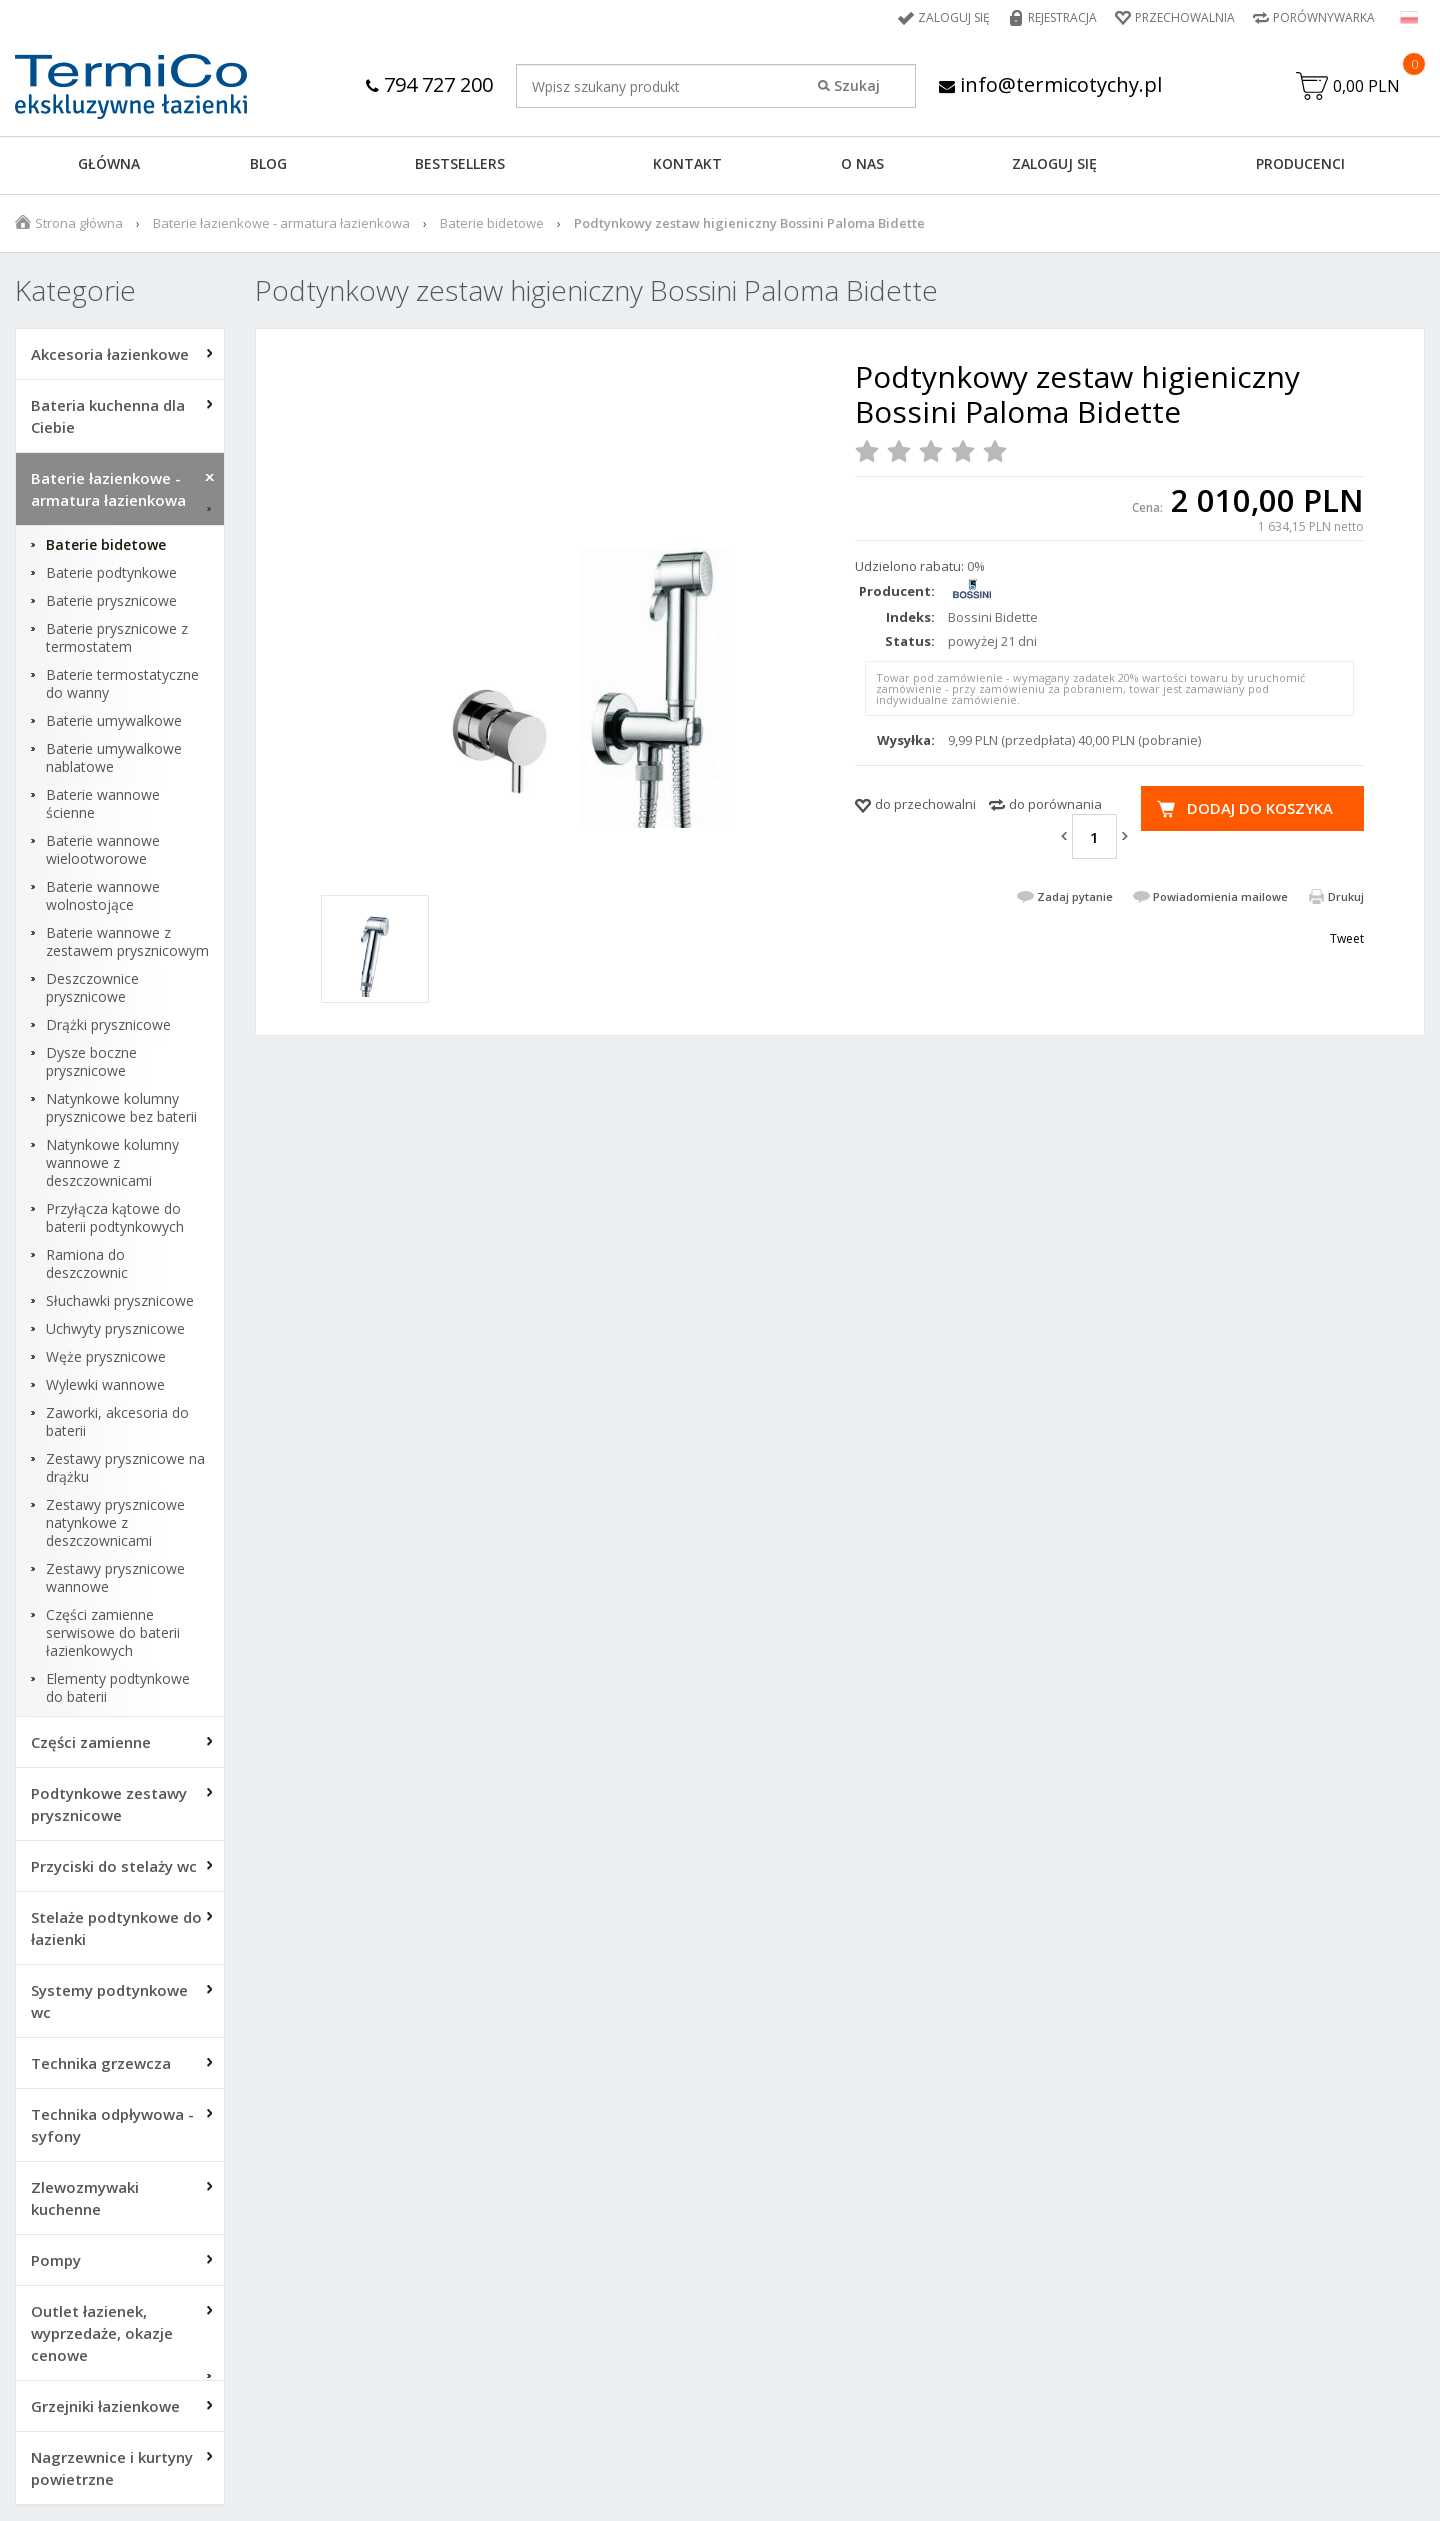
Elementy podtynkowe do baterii (118, 1688)
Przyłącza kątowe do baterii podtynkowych (115, 1218)
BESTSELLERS (460, 163)
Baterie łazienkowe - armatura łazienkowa (281, 223)
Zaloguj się (954, 17)
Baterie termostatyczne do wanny (122, 684)
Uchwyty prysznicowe (115, 1329)
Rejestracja (1062, 17)
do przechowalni (925, 804)
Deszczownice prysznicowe (92, 988)
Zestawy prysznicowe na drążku (125, 1468)
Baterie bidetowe (492, 223)
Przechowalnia (1185, 17)
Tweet (1347, 938)
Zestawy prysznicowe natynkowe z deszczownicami (115, 1523)
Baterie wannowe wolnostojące (103, 896)
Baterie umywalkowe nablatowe (114, 758)
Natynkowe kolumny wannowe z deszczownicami (112, 1163)
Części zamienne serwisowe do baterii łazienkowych (113, 1633)
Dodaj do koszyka (1260, 808)
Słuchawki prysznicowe (120, 1301)
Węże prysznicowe (106, 1357)
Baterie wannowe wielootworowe (103, 850)
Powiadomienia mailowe (1220, 896)
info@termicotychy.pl (1050, 84)
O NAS (862, 163)
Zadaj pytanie (1075, 896)
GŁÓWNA (109, 163)
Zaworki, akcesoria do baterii (117, 1422)
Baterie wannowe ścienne (103, 804)
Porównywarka (1324, 17)
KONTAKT (687, 163)
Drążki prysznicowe (108, 1025)
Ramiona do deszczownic (87, 1264)
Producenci (1300, 163)
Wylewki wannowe (105, 1385)
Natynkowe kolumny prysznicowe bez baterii (121, 1108)
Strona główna (79, 223)
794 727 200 (429, 84)
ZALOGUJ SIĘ (1054, 163)
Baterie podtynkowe (111, 573)
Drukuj (1346, 896)
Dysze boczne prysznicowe (91, 1062)
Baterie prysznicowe (111, 601)
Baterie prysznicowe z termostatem (117, 638)
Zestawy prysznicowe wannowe (115, 1578)
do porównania (1055, 804)
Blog (268, 163)
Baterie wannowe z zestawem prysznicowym (127, 942)
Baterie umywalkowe (114, 721)
